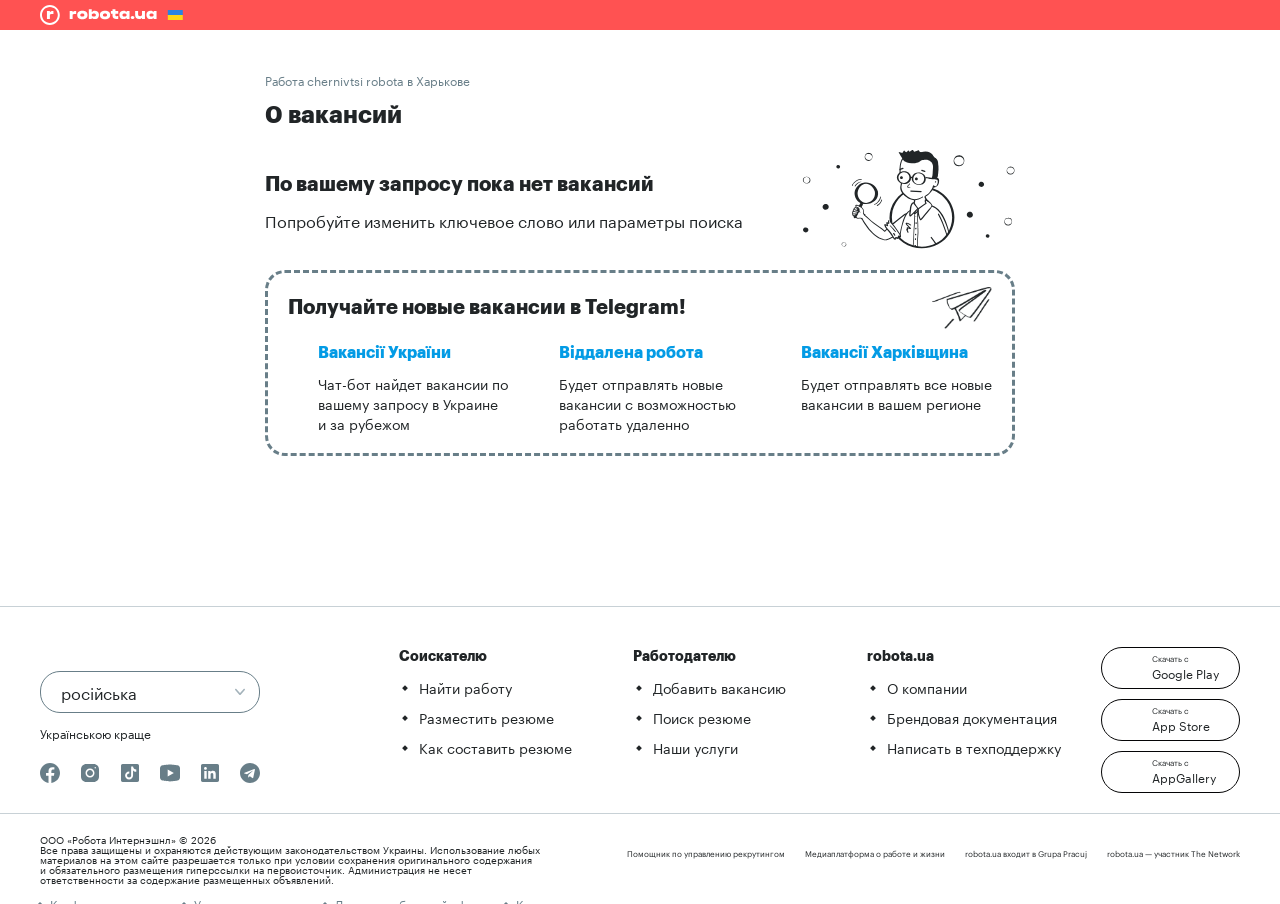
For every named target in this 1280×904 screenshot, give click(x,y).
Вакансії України (384, 353)
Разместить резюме (486, 717)
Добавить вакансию (719, 687)
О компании (927, 687)
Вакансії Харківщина (884, 353)
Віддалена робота (631, 353)
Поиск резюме (702, 717)
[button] (1170, 668)
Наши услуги (695, 747)
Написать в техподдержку (974, 747)
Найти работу (465, 687)
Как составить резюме (495, 747)
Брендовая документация (972, 717)
